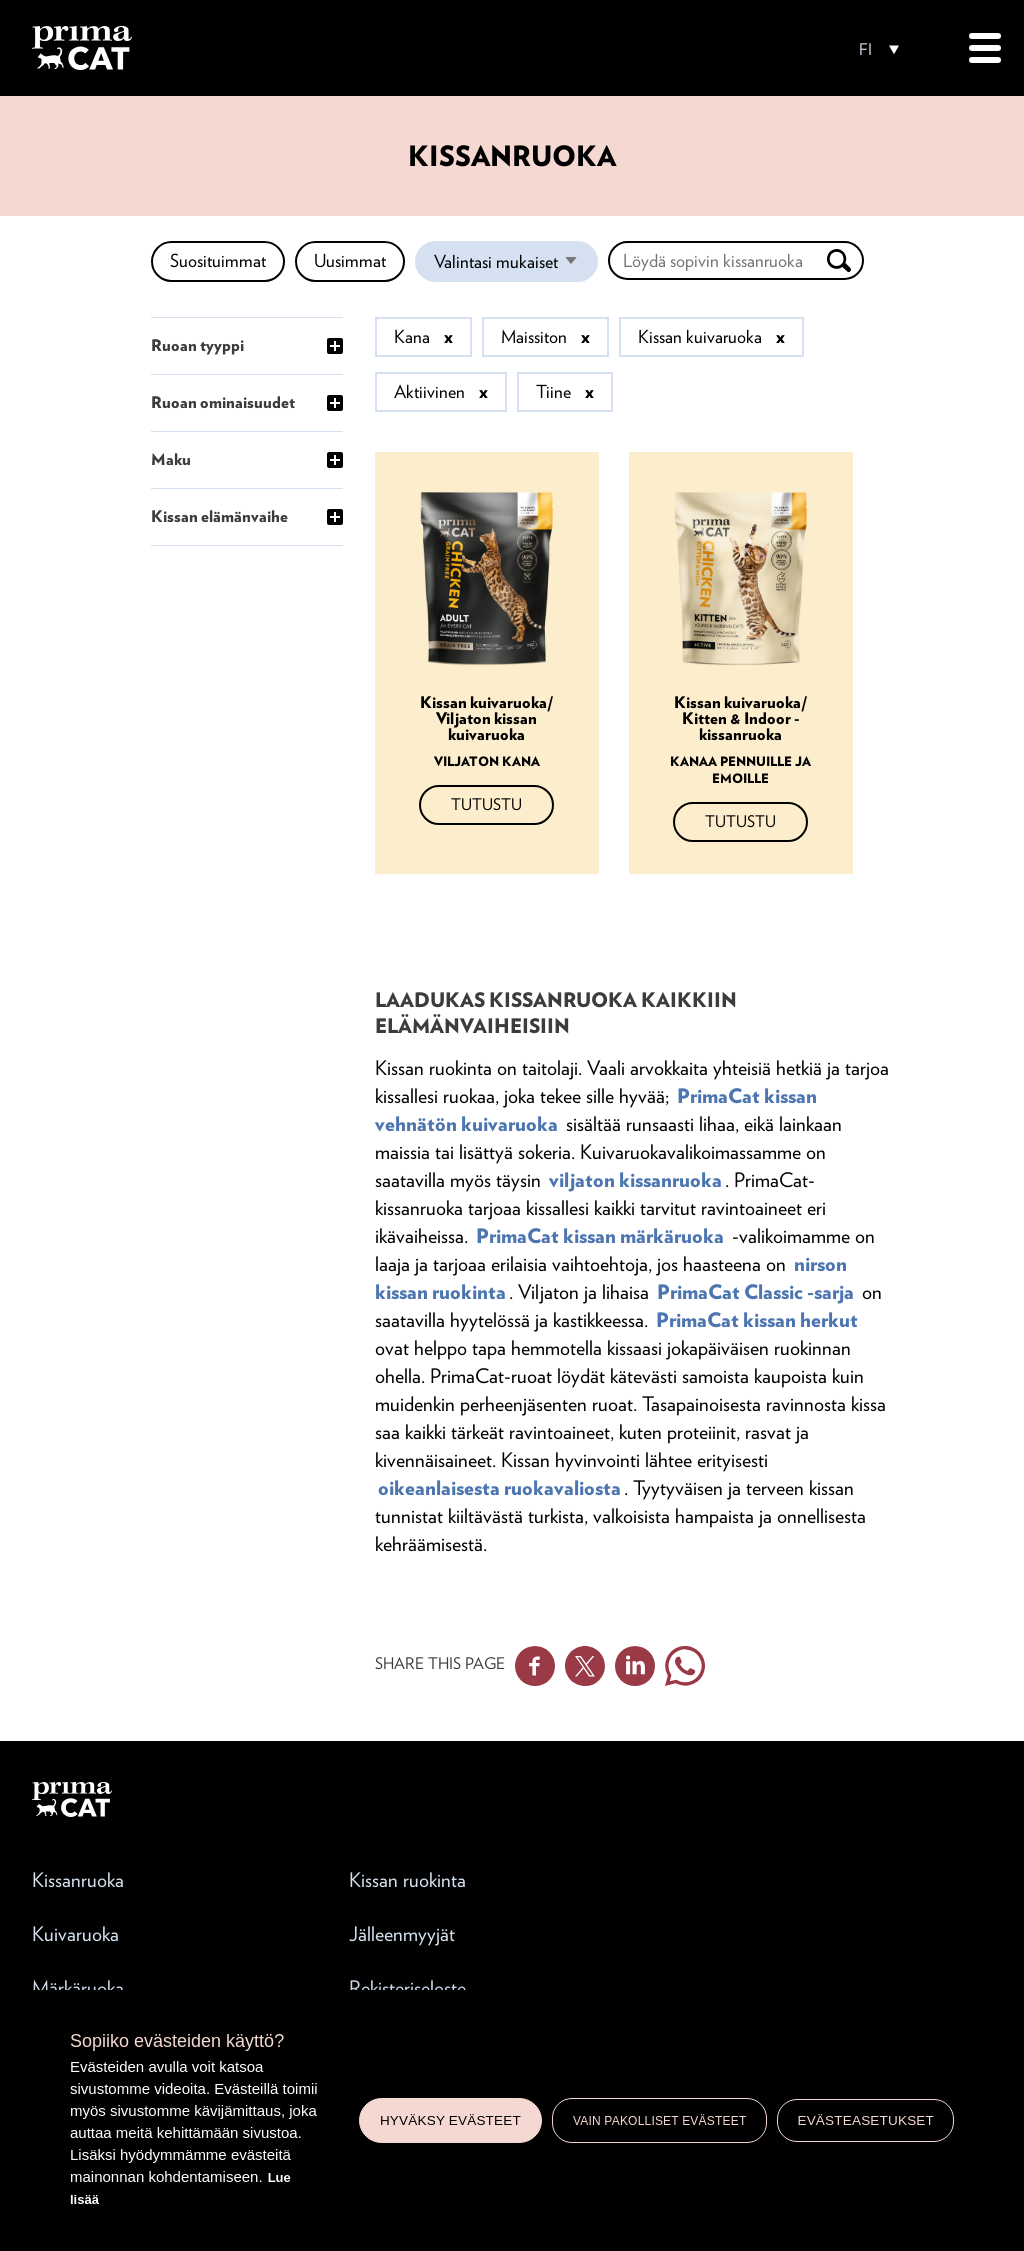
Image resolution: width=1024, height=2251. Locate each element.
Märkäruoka (78, 1988)
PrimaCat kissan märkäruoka (600, 1236)
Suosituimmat (218, 260)
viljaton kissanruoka (635, 1180)
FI (865, 50)
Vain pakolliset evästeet (660, 2121)
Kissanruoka (78, 1880)
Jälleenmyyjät (402, 1934)
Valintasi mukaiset (516, 266)
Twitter (585, 1666)
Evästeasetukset (865, 2120)
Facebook (535, 1666)
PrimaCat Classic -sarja (755, 1292)
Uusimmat (350, 260)
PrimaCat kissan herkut (757, 1320)
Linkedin (635, 1666)
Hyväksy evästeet (450, 2120)
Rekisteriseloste (407, 1988)
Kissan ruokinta (407, 1880)
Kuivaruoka (75, 1934)
